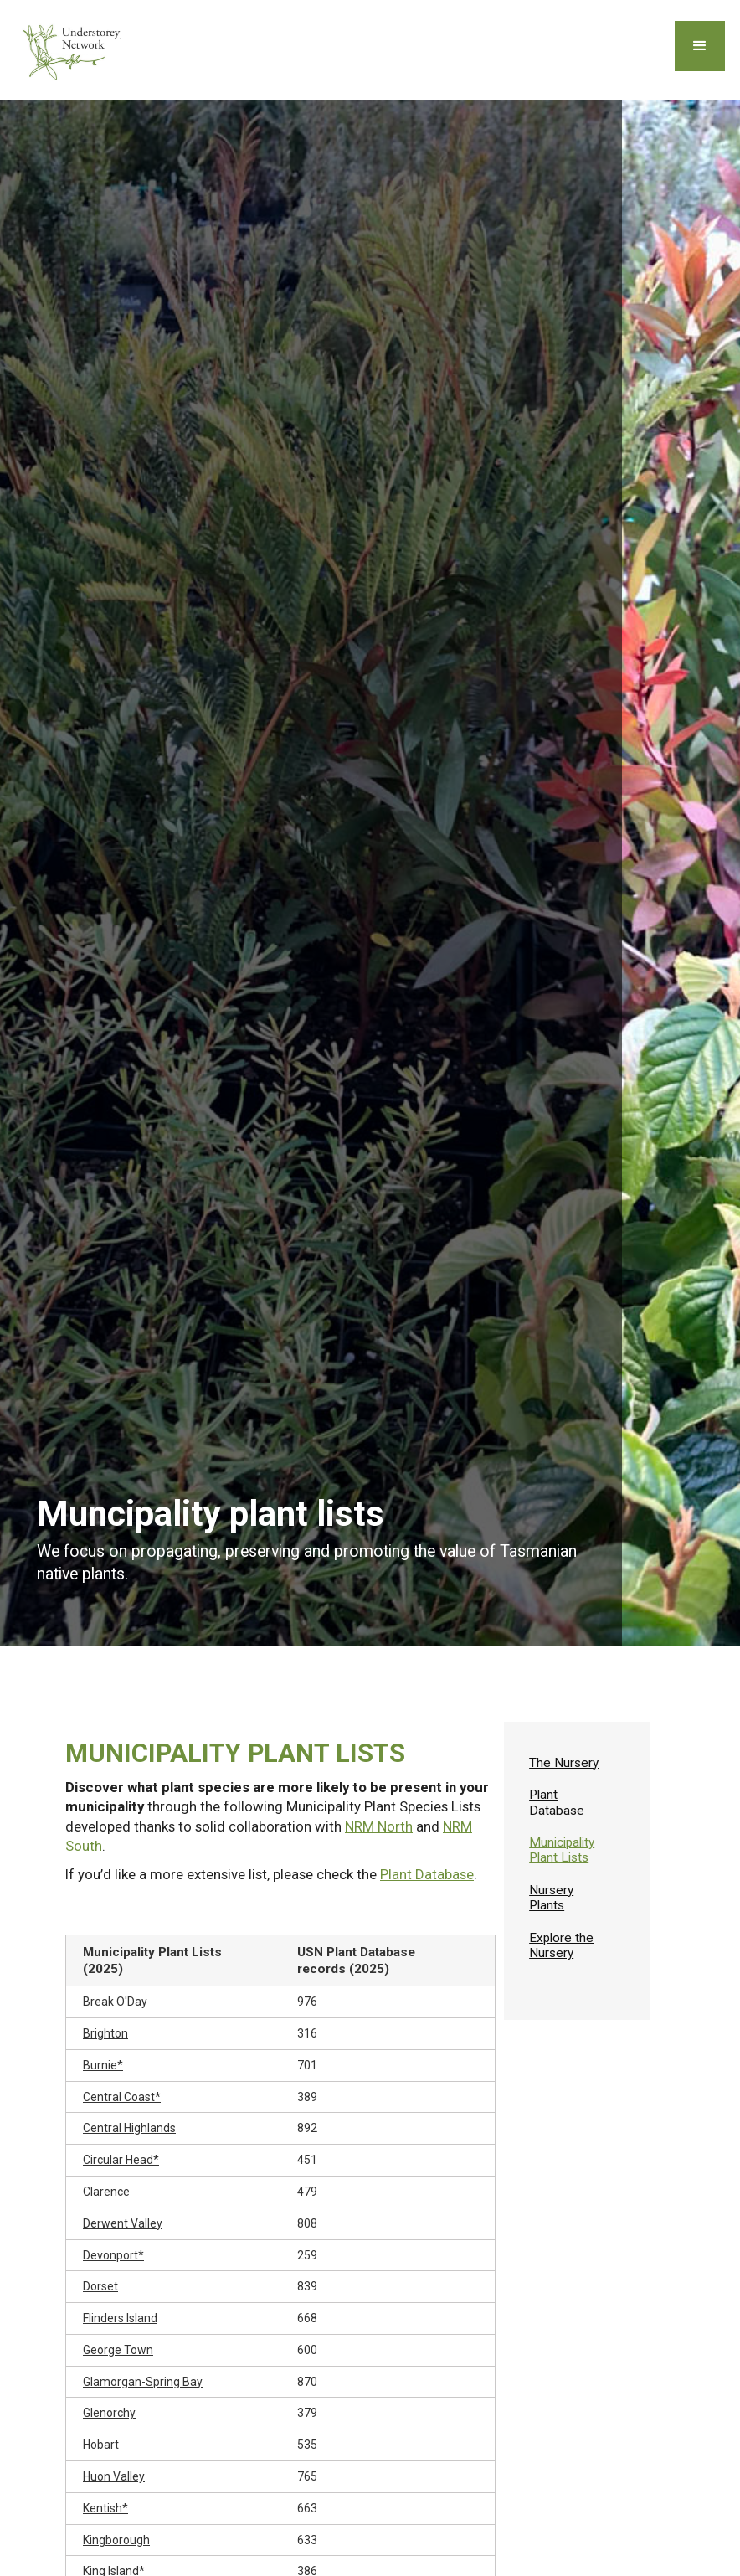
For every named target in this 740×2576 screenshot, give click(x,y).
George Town (118, 2350)
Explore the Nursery (561, 1945)
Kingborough (116, 2540)
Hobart (101, 2444)
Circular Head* (121, 2159)
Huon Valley (114, 2476)
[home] (74, 50)
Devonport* (113, 2255)
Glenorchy (109, 2412)
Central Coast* (122, 2097)
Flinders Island (120, 2318)
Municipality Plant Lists (561, 1850)
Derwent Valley (122, 2223)
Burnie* (103, 2065)
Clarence (106, 2191)
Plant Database (427, 1874)
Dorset (100, 2286)
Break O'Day (115, 2001)
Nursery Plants (551, 1898)
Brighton (105, 2033)
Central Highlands (129, 2128)
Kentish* (105, 2508)
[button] (700, 46)
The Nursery (564, 1762)
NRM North (379, 1826)
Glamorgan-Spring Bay (143, 2381)
